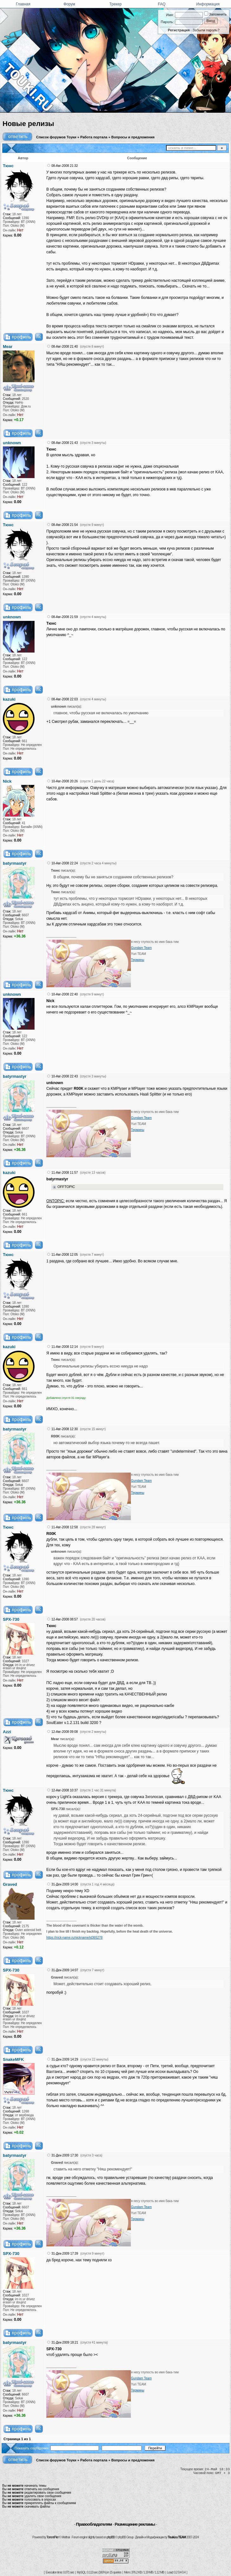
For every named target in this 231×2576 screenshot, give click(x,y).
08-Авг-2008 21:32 (64, 165)
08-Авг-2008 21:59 (64, 617)
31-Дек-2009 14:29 (64, 2059)
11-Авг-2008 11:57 (64, 1172)
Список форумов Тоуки (56, 137)
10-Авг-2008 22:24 (64, 863)
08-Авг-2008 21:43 (64, 443)
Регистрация (179, 30)
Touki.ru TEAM (177, 2537)
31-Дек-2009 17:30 (64, 2155)
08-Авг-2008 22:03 (64, 699)
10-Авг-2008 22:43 (64, 1076)
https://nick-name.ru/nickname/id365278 (74, 1937)
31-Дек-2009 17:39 (64, 2253)
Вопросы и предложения (132, 137)
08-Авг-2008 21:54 (64, 525)
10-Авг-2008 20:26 (64, 781)
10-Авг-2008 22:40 (64, 994)
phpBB (111, 2537)
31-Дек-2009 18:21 (64, 2342)
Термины (137, 960)
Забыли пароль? (206, 30)
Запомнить (215, 14)
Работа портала (93, 137)
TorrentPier (52, 2537)
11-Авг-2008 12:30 (64, 1429)
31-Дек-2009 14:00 (64, 1884)
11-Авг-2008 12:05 (64, 1254)
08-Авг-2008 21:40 (64, 346)
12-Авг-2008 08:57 (64, 1619)
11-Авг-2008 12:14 (64, 1346)
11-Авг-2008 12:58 (64, 1527)
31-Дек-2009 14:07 (64, 1970)
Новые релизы (28, 124)
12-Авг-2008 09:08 (64, 1731)
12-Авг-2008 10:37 (64, 1790)
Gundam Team (141, 948)
